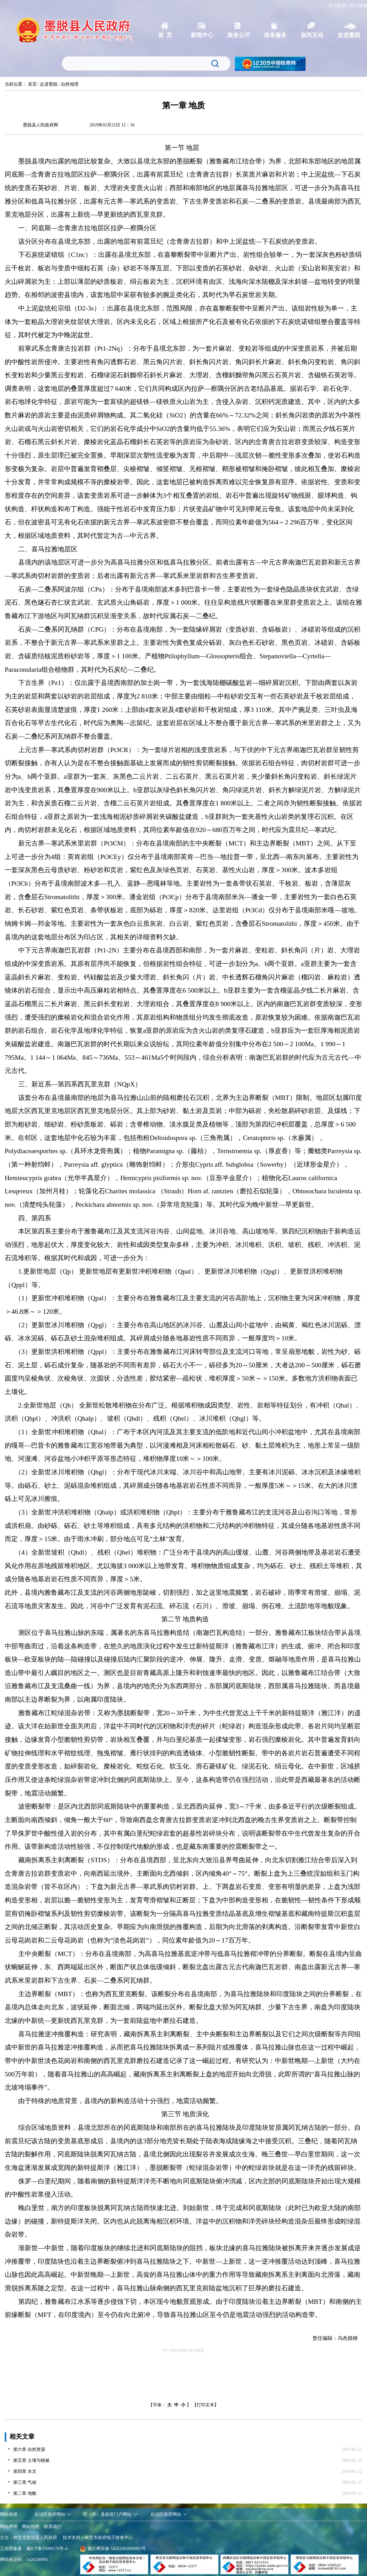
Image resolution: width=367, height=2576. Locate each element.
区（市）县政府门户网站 (107, 2514)
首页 (32, 84)
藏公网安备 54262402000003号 (113, 2548)
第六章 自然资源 (29, 2449)
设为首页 (337, 5)
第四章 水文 (24, 2471)
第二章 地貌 (24, 2493)
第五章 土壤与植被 (31, 2460)
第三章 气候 (24, 2482)
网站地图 (31, 2526)
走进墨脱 (48, 84)
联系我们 (52, 2526)
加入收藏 (358, 5)
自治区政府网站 (50, 2514)
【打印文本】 (205, 2405)
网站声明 (9, 2526)
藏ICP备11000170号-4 (46, 2548)
